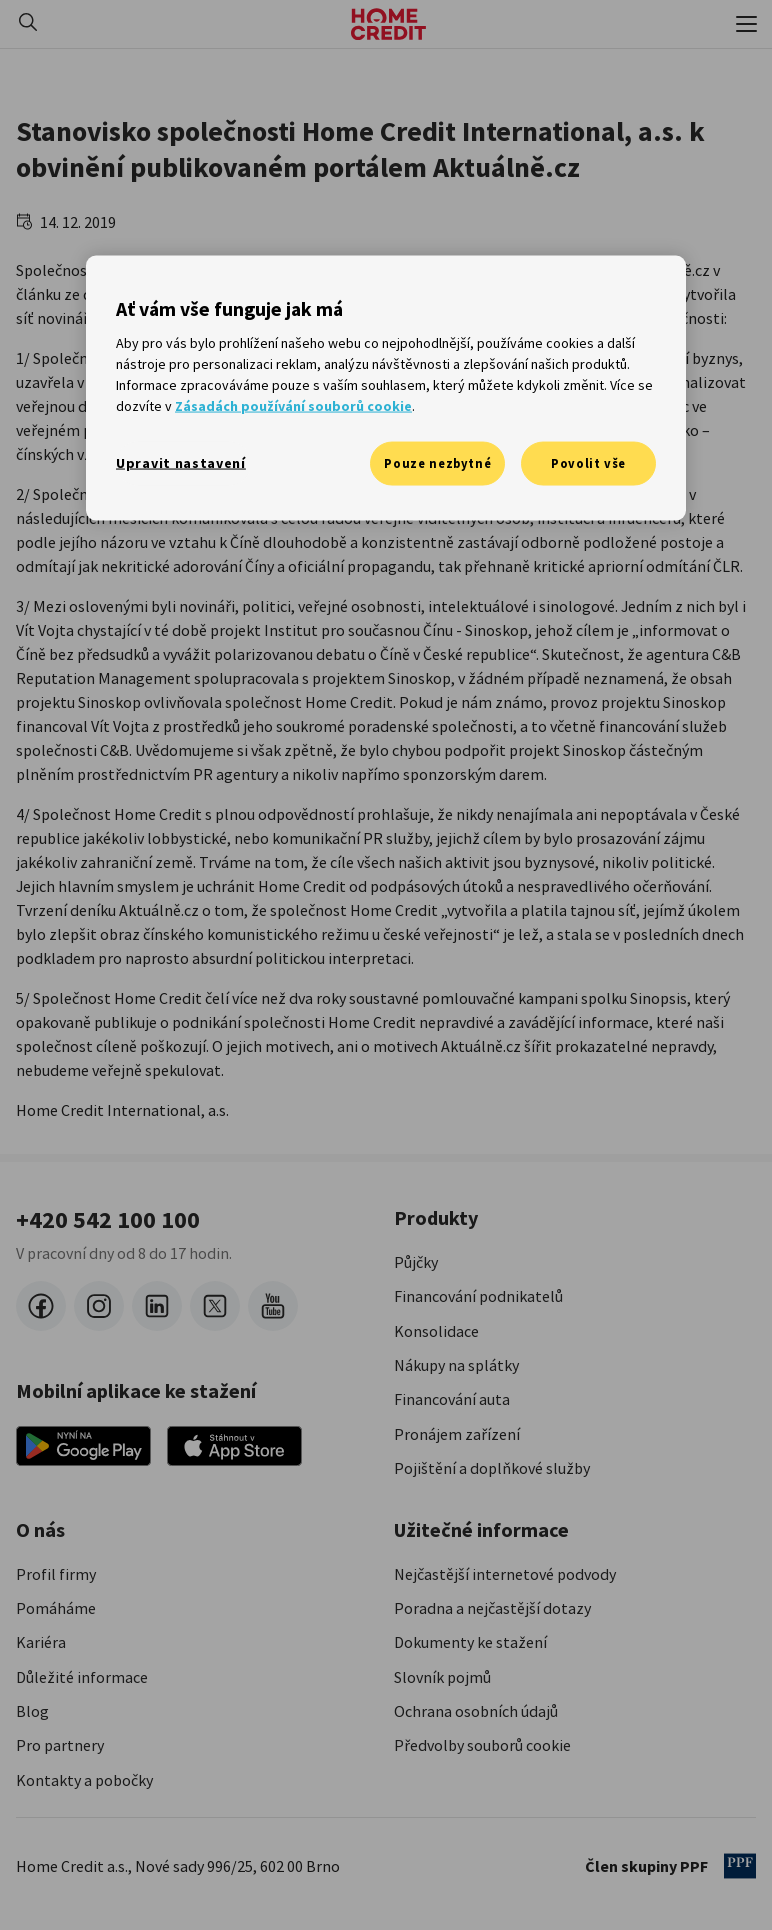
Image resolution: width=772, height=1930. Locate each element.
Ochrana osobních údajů (476, 1711)
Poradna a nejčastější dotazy (492, 1608)
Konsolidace (436, 1331)
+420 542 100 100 (108, 1220)
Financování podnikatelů (478, 1296)
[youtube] (273, 1306)
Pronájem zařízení (457, 1434)
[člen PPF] (740, 1866)
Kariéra (41, 1642)
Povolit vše (588, 462)
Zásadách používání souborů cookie (293, 405)
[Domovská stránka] (388, 24)
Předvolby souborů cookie (482, 1745)
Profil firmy (56, 1574)
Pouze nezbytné (437, 462)
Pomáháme (56, 1608)
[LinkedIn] (157, 1306)
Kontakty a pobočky (84, 1780)
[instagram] (99, 1306)
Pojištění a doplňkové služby (492, 1468)
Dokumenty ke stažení (470, 1642)
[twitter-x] (215, 1306)
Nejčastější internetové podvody (505, 1574)
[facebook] (41, 1306)
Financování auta (452, 1399)
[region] (386, 387)
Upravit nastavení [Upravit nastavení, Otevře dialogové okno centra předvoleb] (181, 462)
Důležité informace (82, 1677)
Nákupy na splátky (456, 1365)
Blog (32, 1711)
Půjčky (416, 1262)
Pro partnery (60, 1745)
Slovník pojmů (442, 1677)
